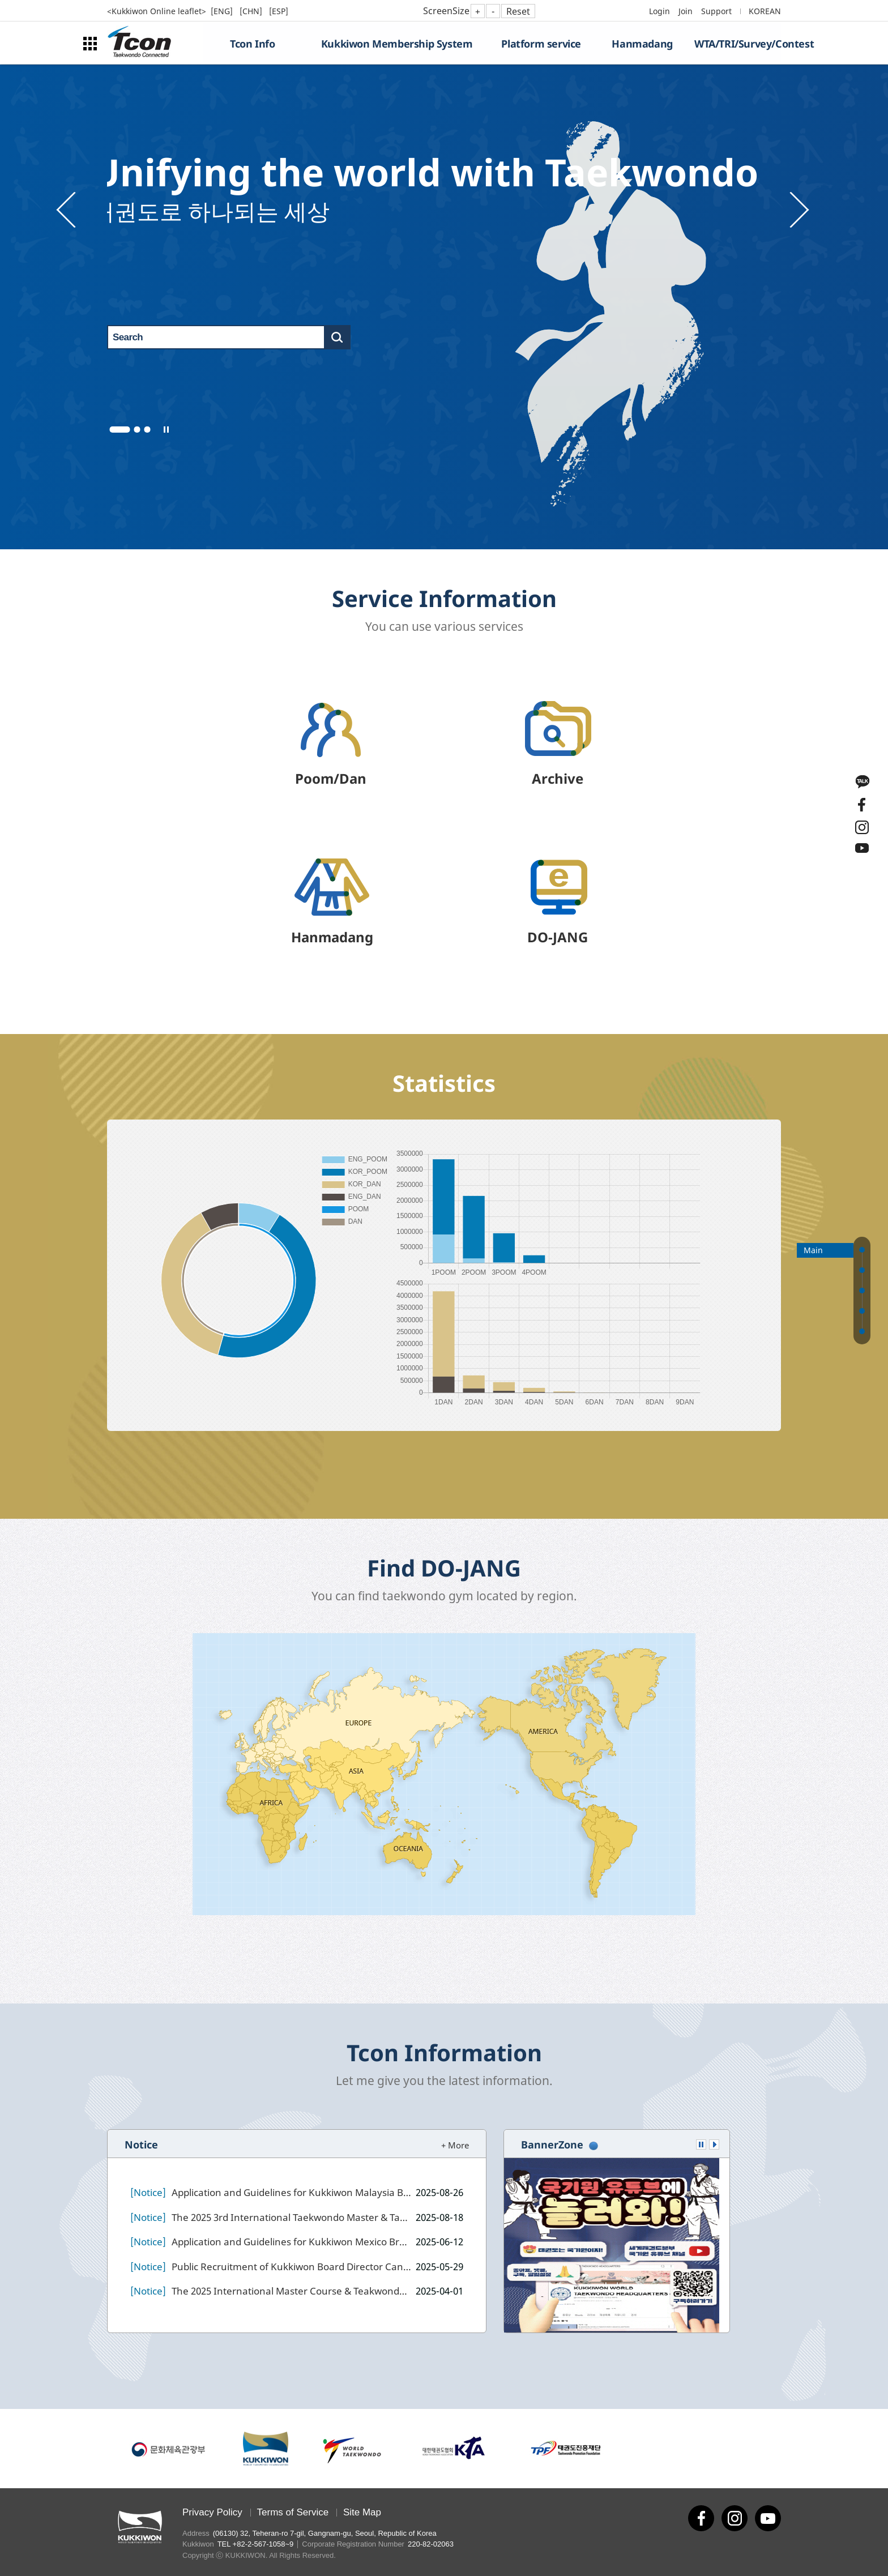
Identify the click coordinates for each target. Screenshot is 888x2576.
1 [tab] (120, 429)
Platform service (541, 43)
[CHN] (252, 11)
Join (685, 11)
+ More (455, 2145)
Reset (518, 11)
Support (716, 11)
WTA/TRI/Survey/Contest (737, 43)
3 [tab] (147, 429)
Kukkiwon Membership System (397, 43)
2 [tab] (137, 429)
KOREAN (765, 11)
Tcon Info (252, 43)
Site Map (362, 2512)
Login (659, 11)
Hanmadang (642, 43)
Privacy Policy (212, 2512)
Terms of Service (293, 2512)
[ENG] (223, 11)
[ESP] (278, 11)
